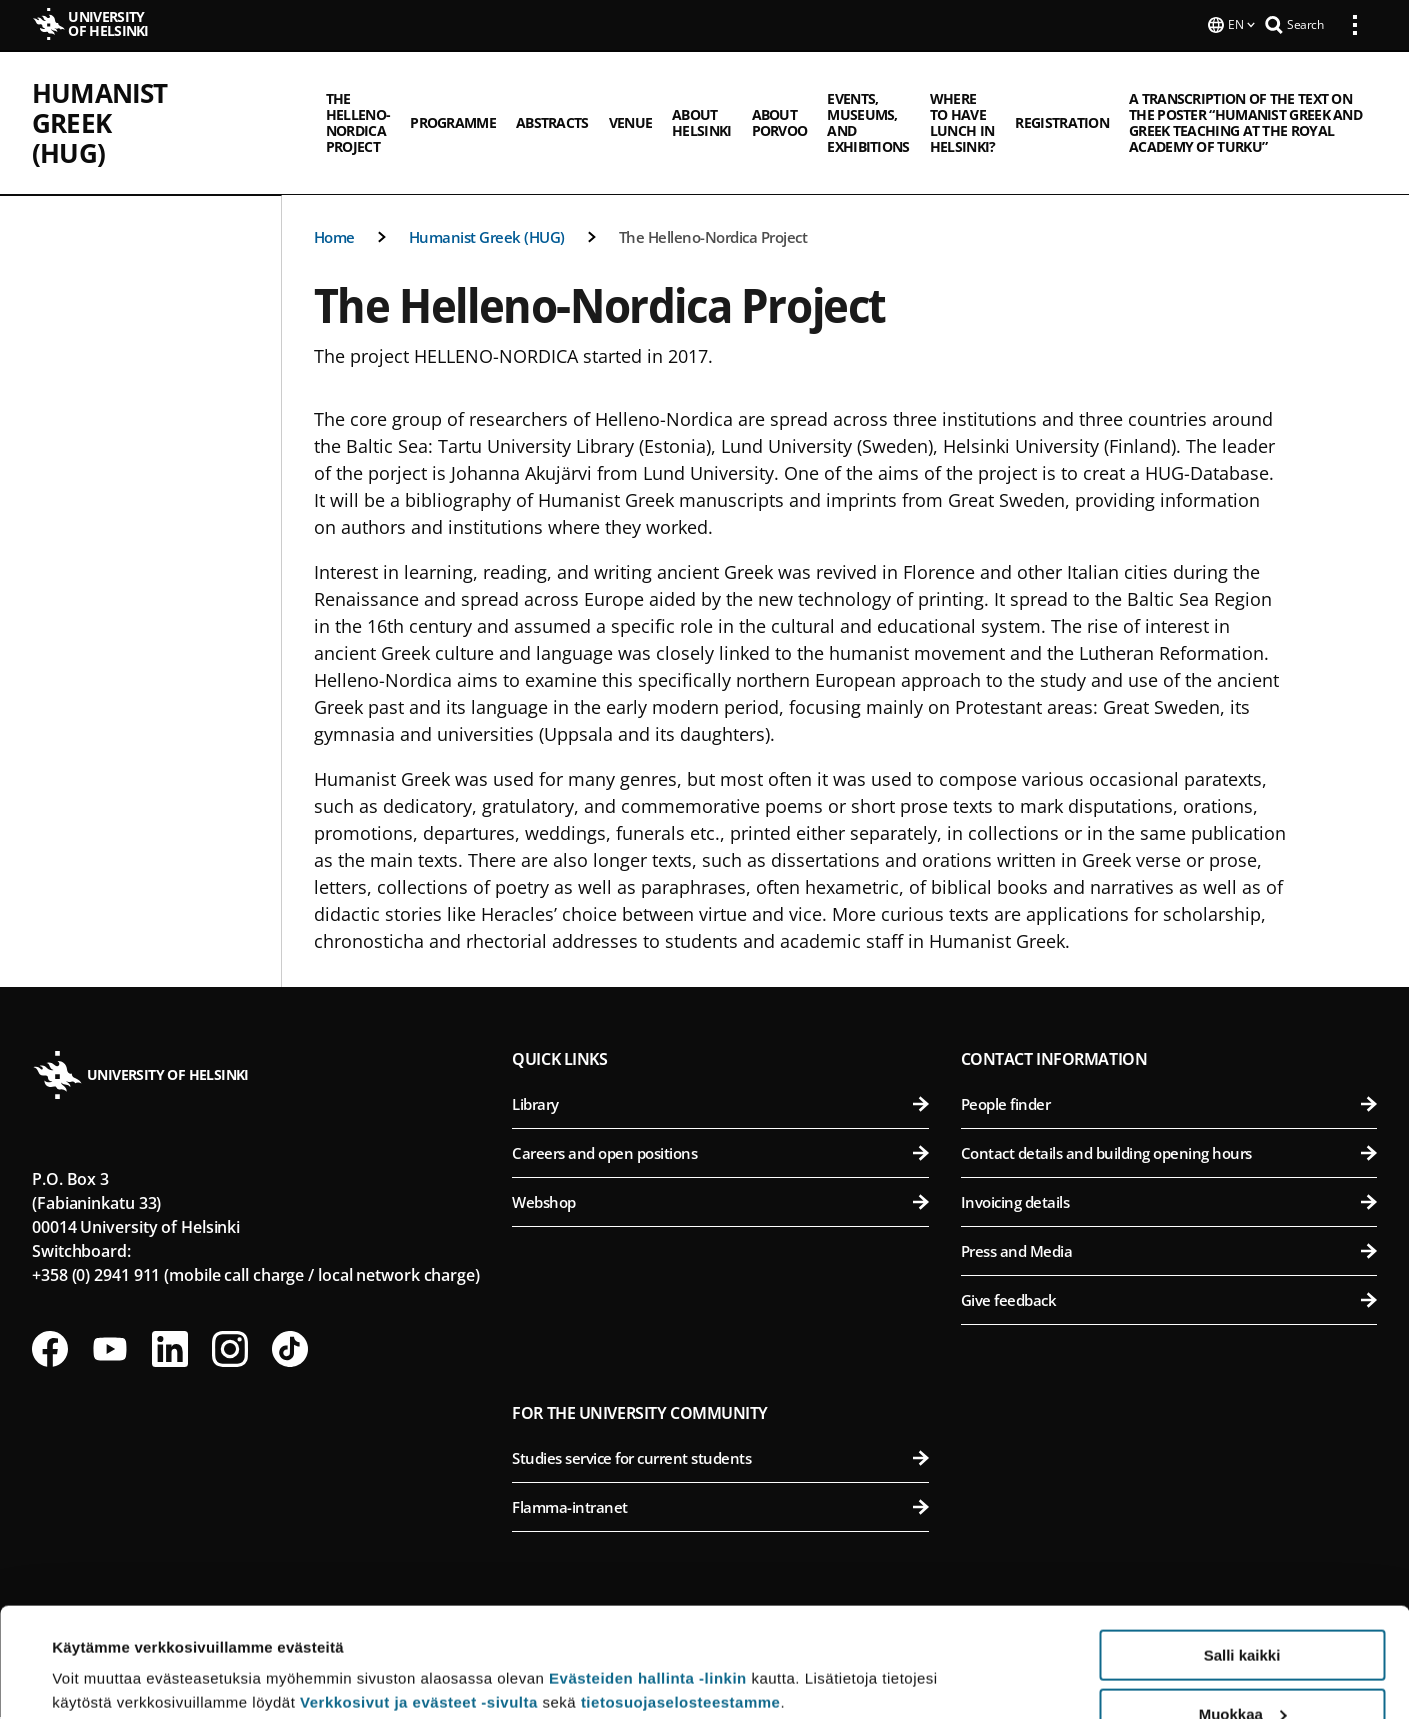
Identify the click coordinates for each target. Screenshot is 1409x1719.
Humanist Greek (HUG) (182, 91)
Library (720, 1106)
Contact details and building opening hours (1169, 1155)
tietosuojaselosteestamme (681, 1599)
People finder (1169, 1106)
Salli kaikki (1242, 1552)
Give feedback (1169, 1302)
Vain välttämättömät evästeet (1242, 1669)
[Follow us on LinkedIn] (170, 1351)
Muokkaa (1243, 1611)
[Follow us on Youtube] (110, 1351)
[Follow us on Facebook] (50, 1351)
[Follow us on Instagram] (230, 1351)
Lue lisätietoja (103, 1654)
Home (334, 239)
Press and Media (1169, 1253)
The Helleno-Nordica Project (713, 239)
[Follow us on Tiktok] (290, 1351)
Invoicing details (1169, 1204)
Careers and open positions (720, 1155)
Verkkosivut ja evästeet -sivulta (419, 1599)
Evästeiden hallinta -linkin (648, 1575)
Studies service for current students (720, 1460)
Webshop (720, 1204)
